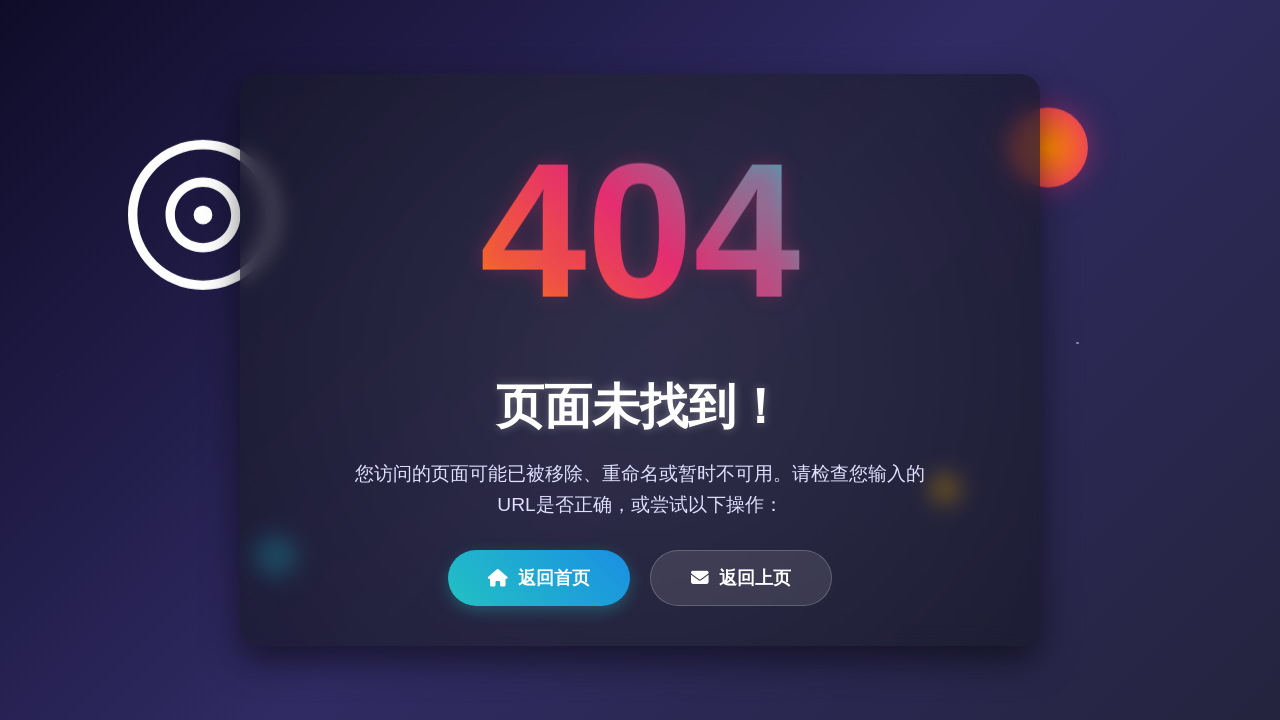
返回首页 (539, 578)
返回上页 (741, 578)
